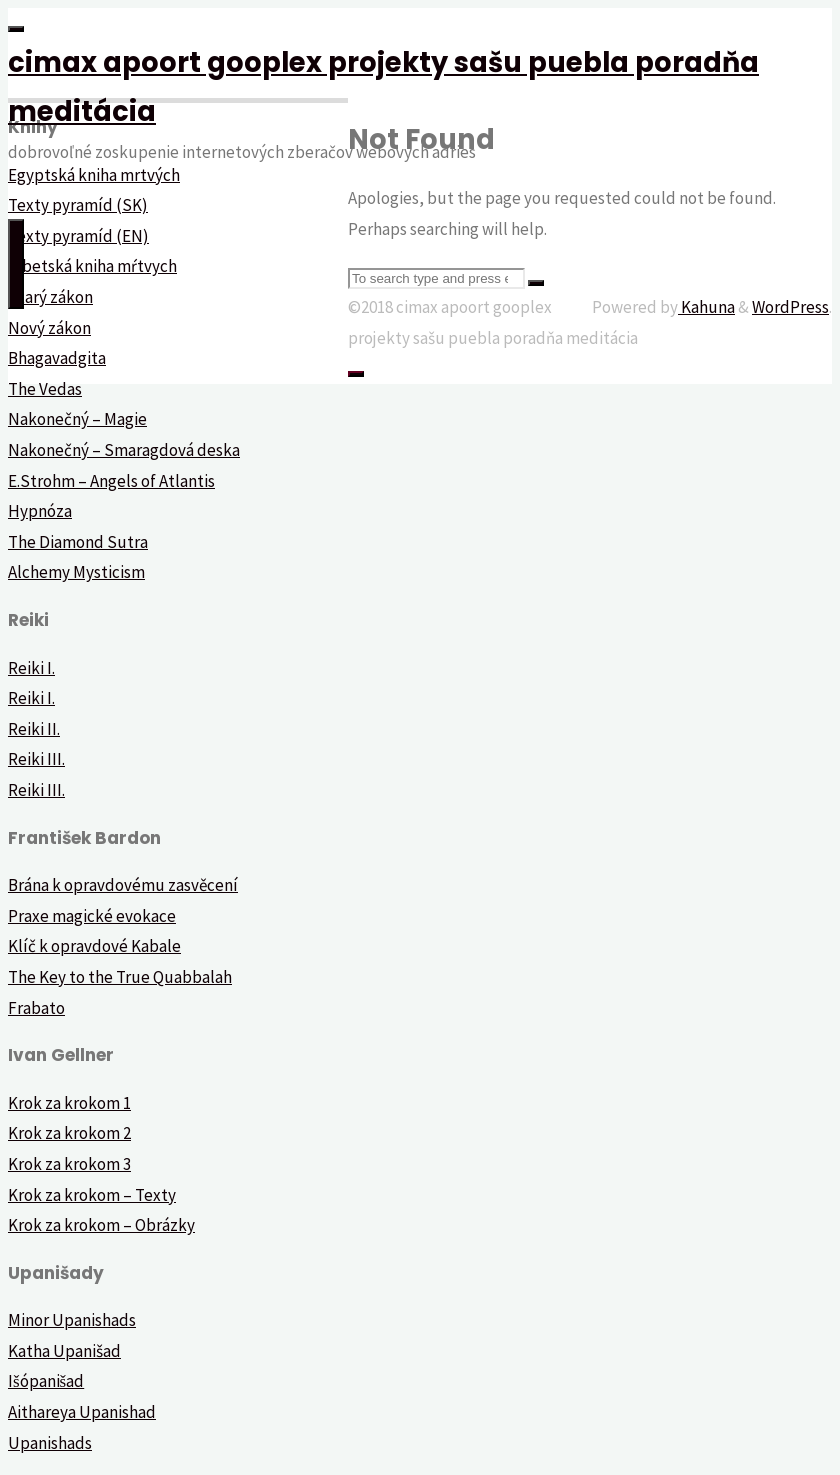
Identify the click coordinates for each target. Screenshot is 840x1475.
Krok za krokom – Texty (92, 1195)
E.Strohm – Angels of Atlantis (111, 481)
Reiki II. (34, 729)
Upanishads (50, 1443)
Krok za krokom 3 (69, 1164)
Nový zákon (49, 328)
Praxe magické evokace (92, 916)
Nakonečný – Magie (77, 419)
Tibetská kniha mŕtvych (92, 266)
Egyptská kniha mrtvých (94, 175)
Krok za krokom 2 (69, 1133)
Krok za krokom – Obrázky (101, 1225)
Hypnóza (40, 511)
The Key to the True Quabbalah (120, 977)
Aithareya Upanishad (82, 1412)
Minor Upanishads (72, 1320)
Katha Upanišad (64, 1351)
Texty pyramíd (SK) (78, 205)
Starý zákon (50, 297)
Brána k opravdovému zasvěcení (123, 885)
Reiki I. (31, 668)
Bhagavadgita (57, 358)
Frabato (36, 1008)
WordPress (790, 307)
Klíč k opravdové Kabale (94, 946)
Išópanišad (46, 1381)
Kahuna (706, 307)
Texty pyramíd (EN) (78, 236)
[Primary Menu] (16, 264)
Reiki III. (36, 759)
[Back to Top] (356, 374)
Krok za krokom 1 (69, 1103)
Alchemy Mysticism (76, 572)
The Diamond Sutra (78, 542)
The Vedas (45, 389)
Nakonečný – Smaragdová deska (124, 450)
